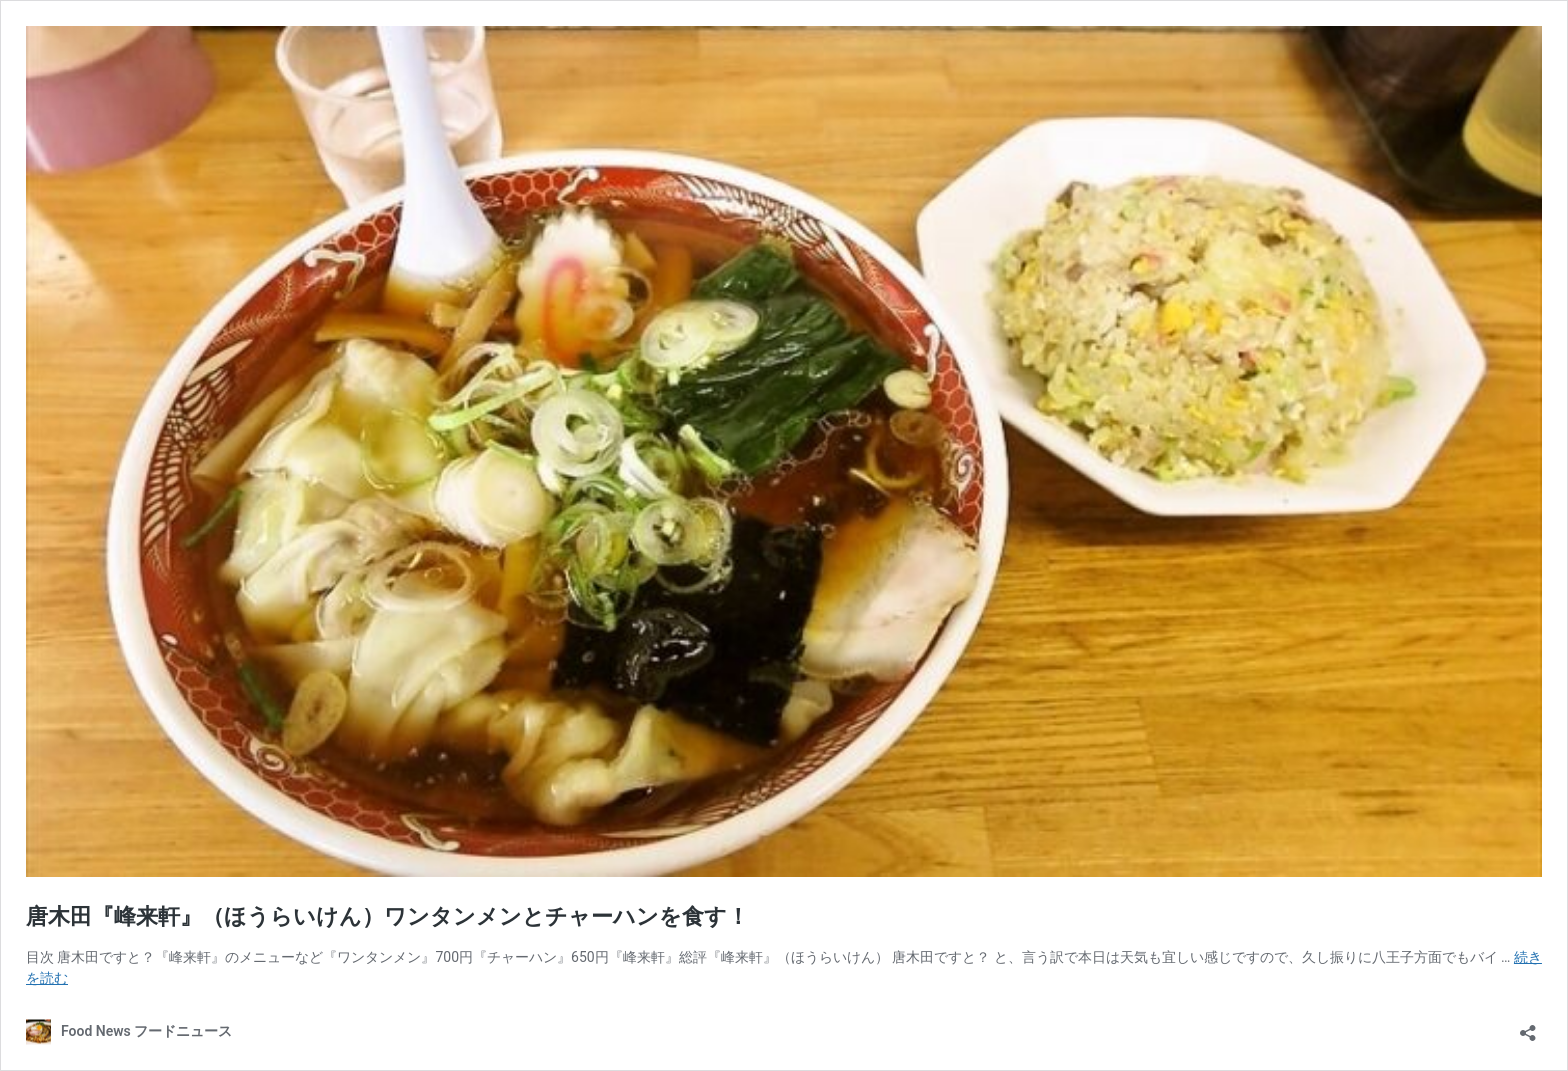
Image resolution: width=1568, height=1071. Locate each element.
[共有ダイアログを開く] (1528, 1026)
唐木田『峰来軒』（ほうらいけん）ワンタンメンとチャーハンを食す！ (387, 916)
